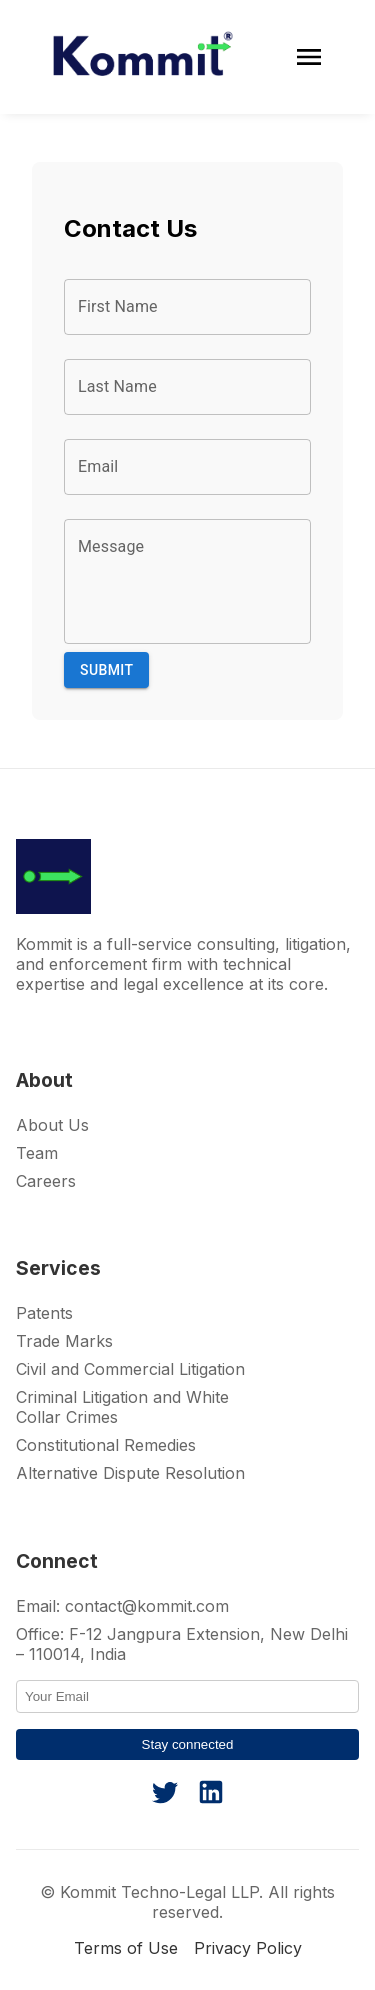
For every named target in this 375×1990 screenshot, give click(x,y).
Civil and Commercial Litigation (130, 1369)
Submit (106, 670)
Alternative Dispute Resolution (130, 1473)
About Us (52, 1125)
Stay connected (188, 1744)
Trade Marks (64, 1341)
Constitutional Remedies (106, 1445)
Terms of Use (126, 1948)
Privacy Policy (248, 1948)
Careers (46, 1181)
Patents (44, 1313)
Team (37, 1153)
